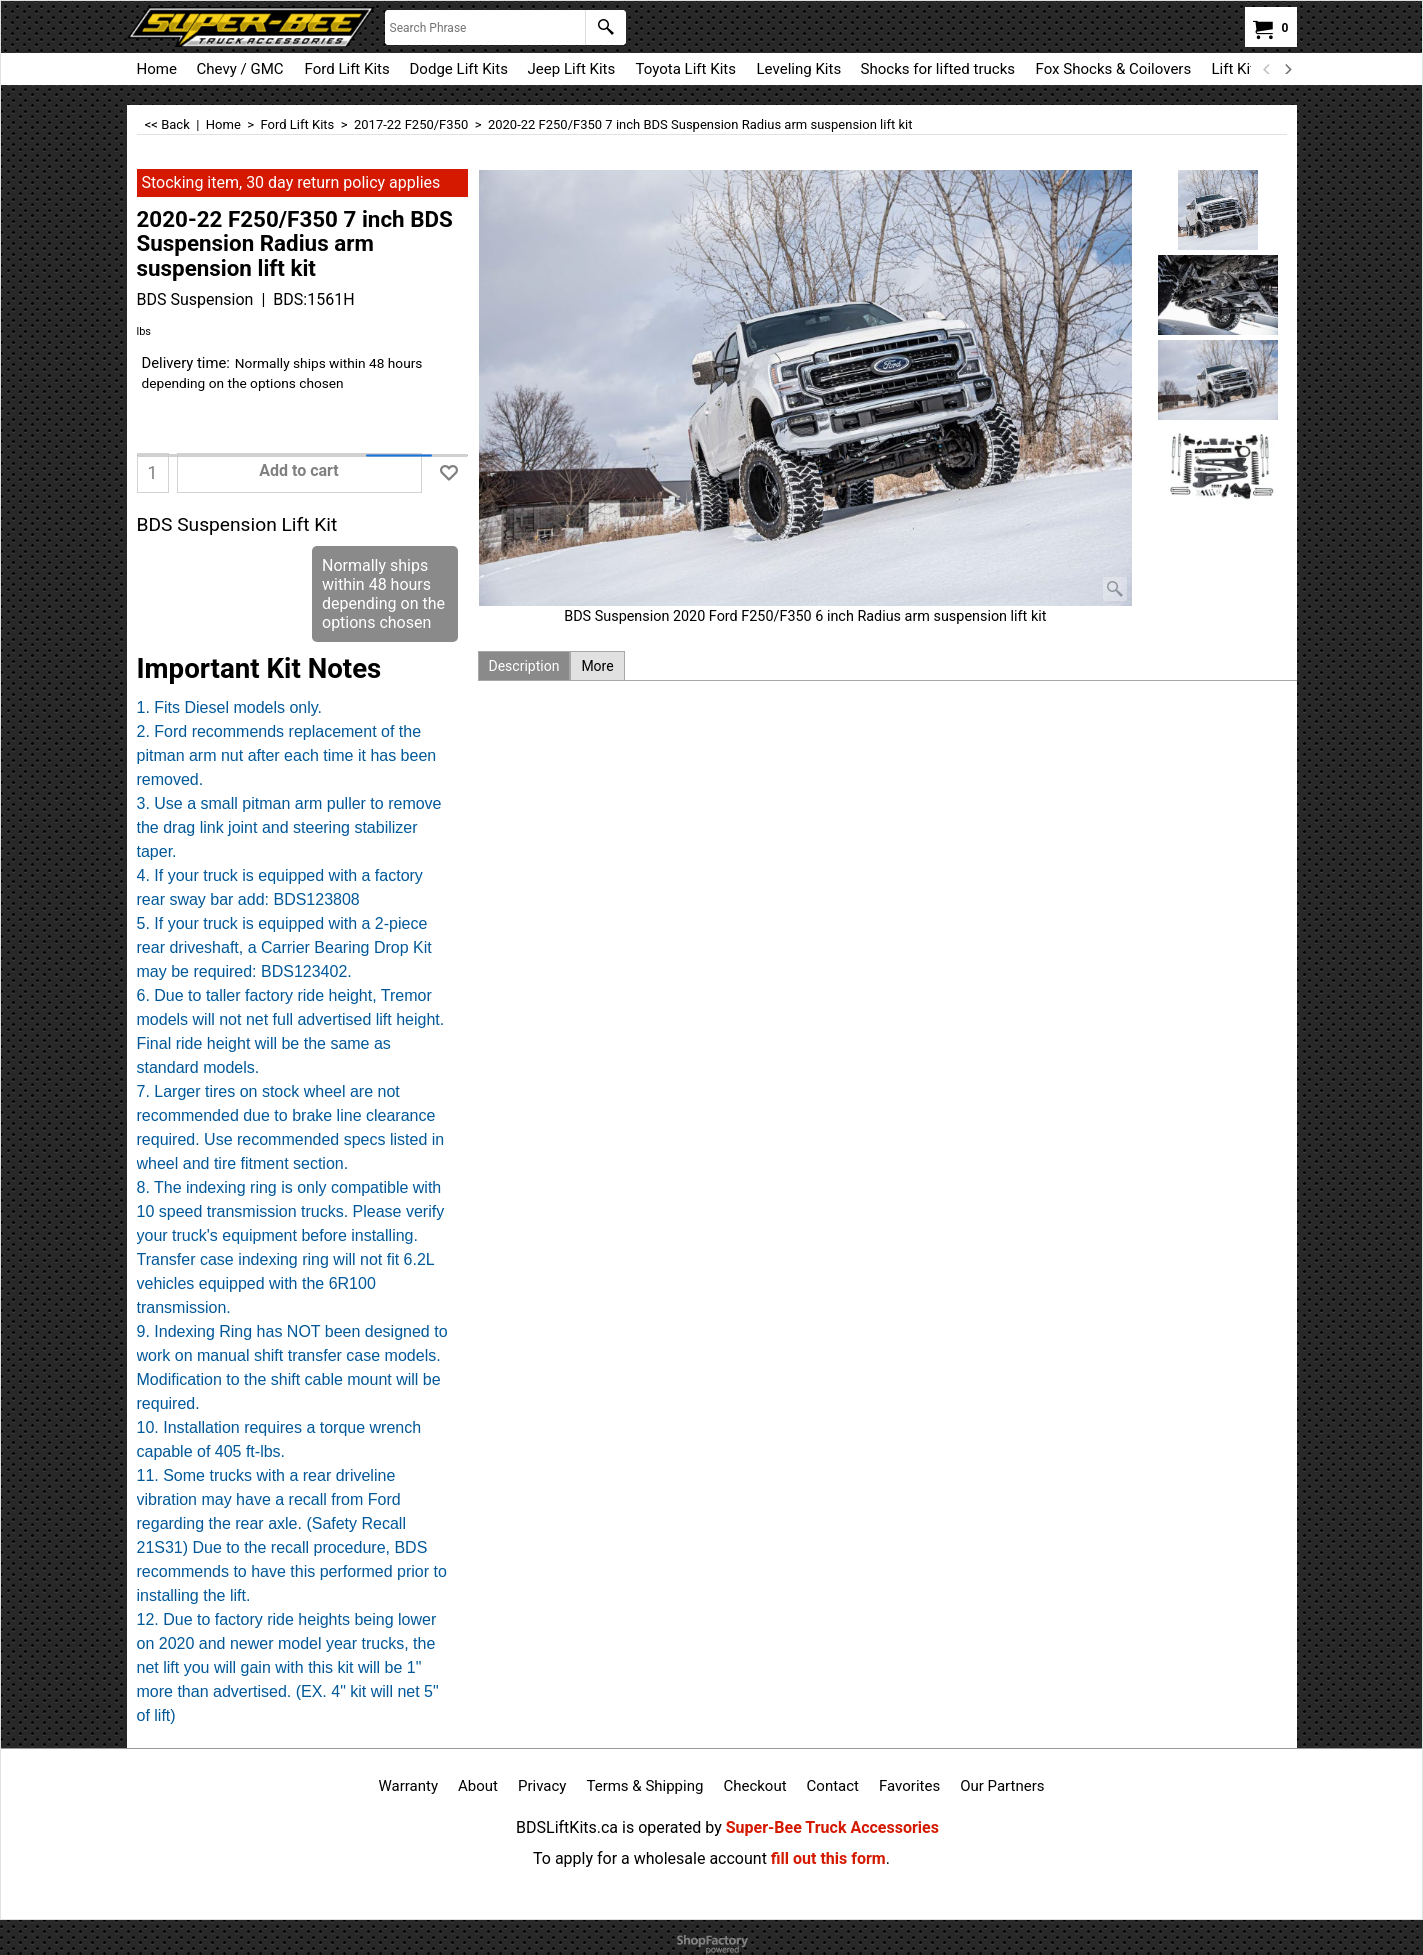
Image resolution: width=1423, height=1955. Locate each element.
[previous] (1268, 69)
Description (524, 666)
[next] (1288, 69)
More (597, 666)
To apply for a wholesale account (650, 1858)
